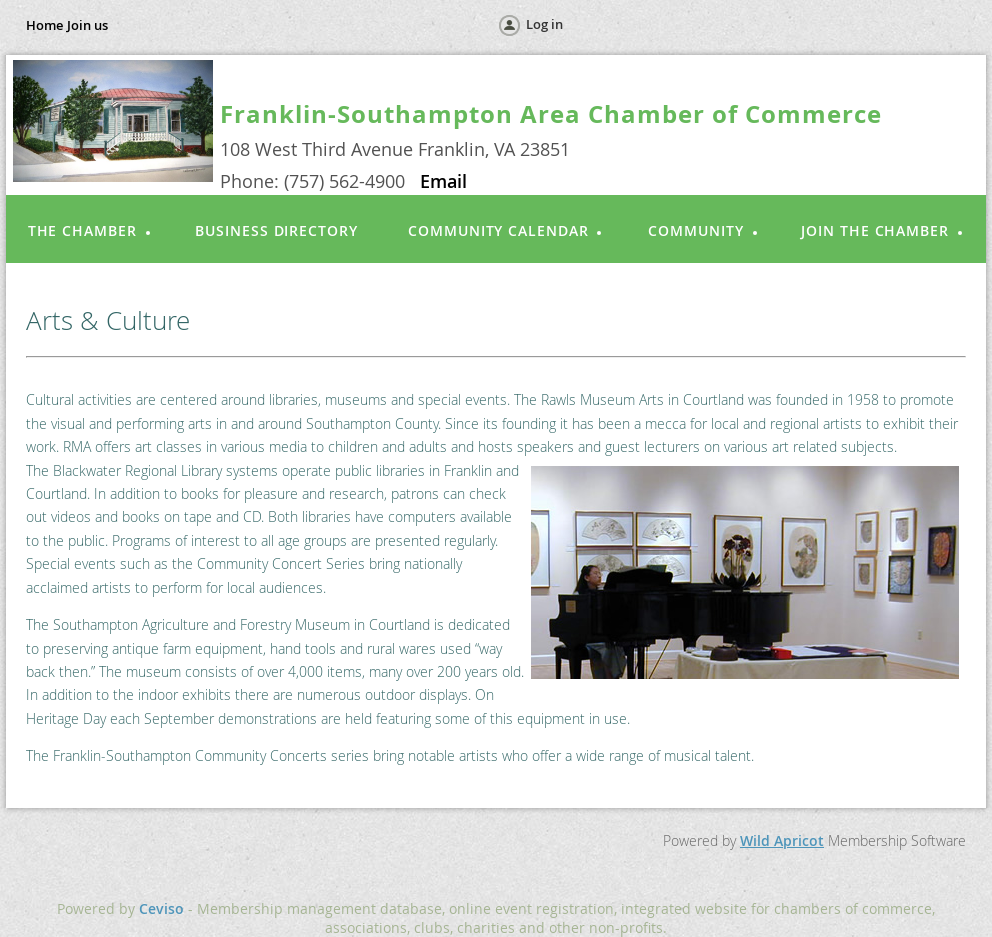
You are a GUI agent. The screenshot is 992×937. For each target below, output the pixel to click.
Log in (544, 24)
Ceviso (161, 908)
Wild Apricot (782, 840)
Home (44, 25)
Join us (87, 25)
